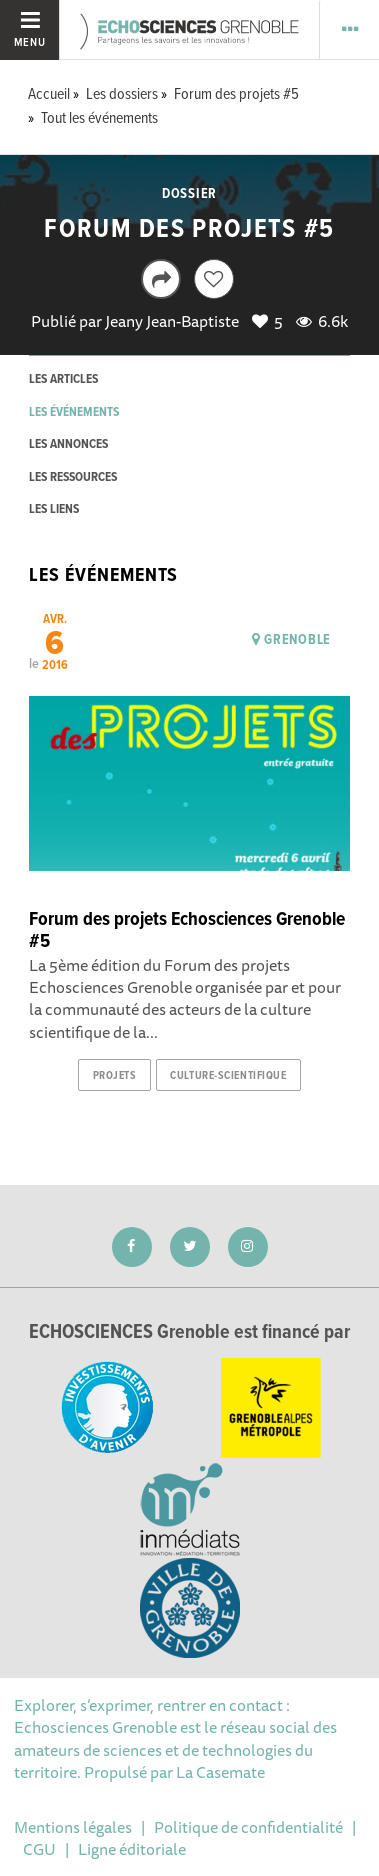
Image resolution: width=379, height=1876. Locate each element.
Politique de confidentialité (248, 1827)
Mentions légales (73, 1827)
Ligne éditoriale (132, 1849)
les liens (54, 509)
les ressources (73, 477)
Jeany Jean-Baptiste (172, 321)
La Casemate (220, 1772)
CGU (39, 1849)
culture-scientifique (228, 1076)
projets (115, 1076)
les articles (63, 379)
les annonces (68, 444)
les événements (74, 412)
